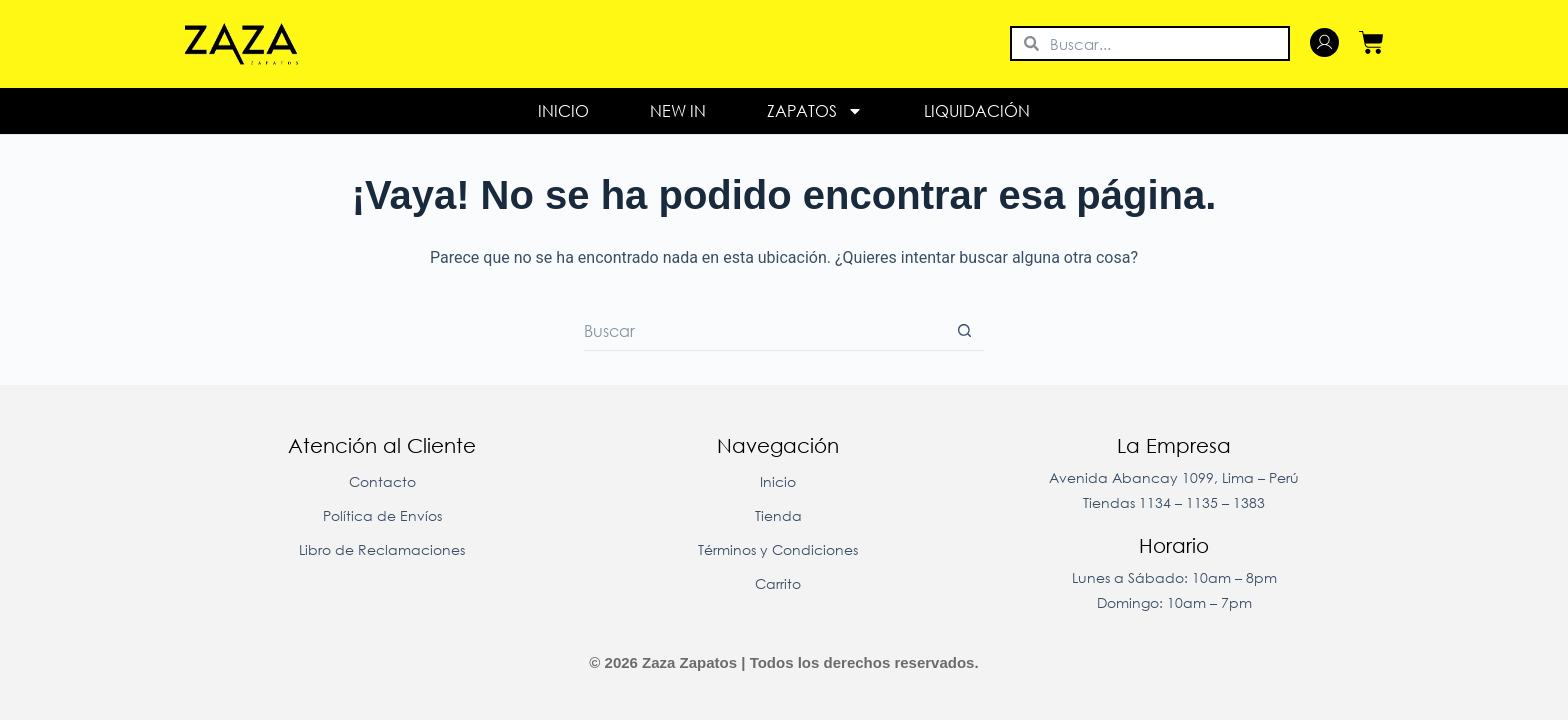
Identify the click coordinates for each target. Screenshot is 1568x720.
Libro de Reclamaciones (382, 549)
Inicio (563, 111)
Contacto (382, 481)
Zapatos (815, 111)
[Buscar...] (764, 331)
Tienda (778, 515)
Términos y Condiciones (778, 549)
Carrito (778, 583)
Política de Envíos (382, 515)
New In (678, 111)
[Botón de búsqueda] (964, 331)
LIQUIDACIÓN (977, 111)
